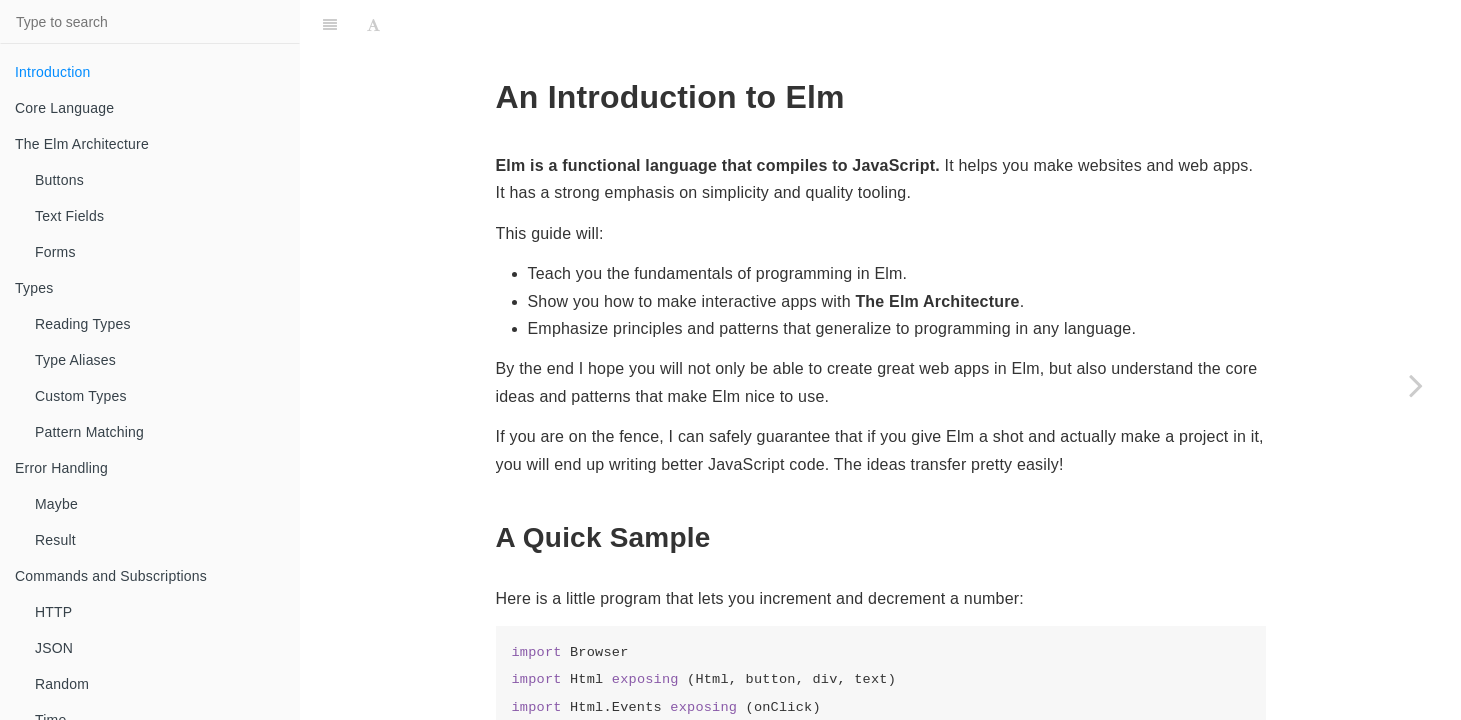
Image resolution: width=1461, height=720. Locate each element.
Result (55, 540)
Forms (55, 252)
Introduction (53, 72)
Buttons (59, 180)
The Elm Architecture (82, 144)
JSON (54, 648)
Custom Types (81, 396)
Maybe (56, 504)
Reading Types (83, 324)
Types (34, 288)
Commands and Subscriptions (111, 576)
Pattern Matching (89, 432)
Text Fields (69, 216)
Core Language (64, 108)
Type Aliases (75, 360)
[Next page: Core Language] (1416, 385)
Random (62, 684)
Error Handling (61, 468)
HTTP (53, 612)
